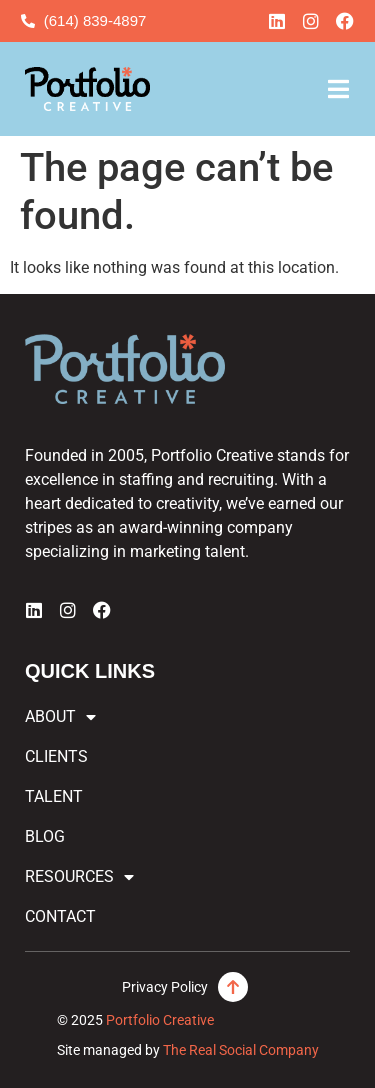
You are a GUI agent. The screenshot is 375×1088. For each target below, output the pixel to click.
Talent (54, 796)
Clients (56, 756)
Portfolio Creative (160, 1020)
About (60, 717)
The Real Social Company (241, 1050)
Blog (45, 836)
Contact (60, 916)
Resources (79, 877)
